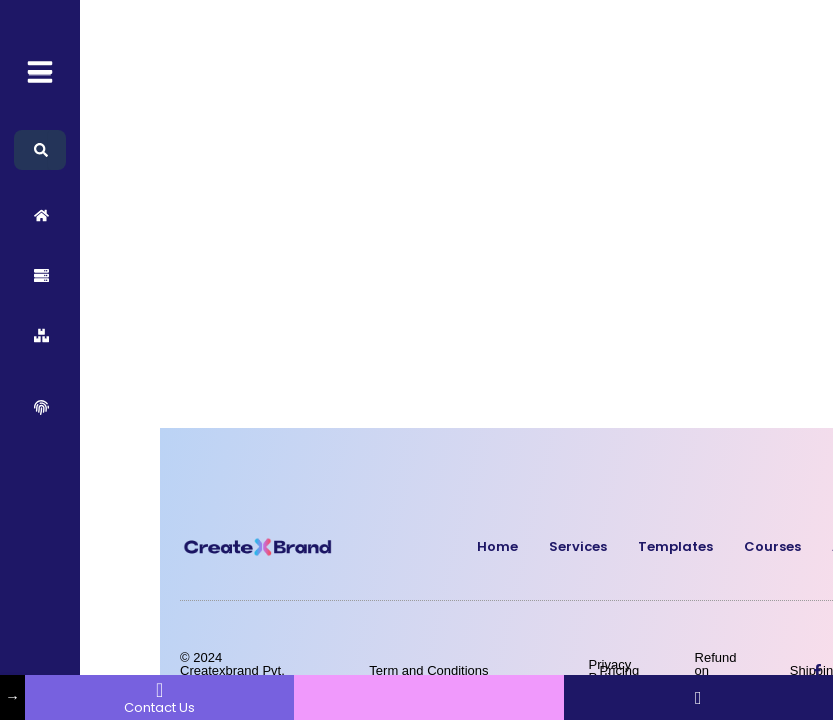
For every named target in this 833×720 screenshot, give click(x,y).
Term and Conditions (428, 670)
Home (497, 546)
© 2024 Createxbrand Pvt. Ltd (232, 670)
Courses (772, 546)
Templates (675, 546)
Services (578, 546)
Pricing (620, 670)
